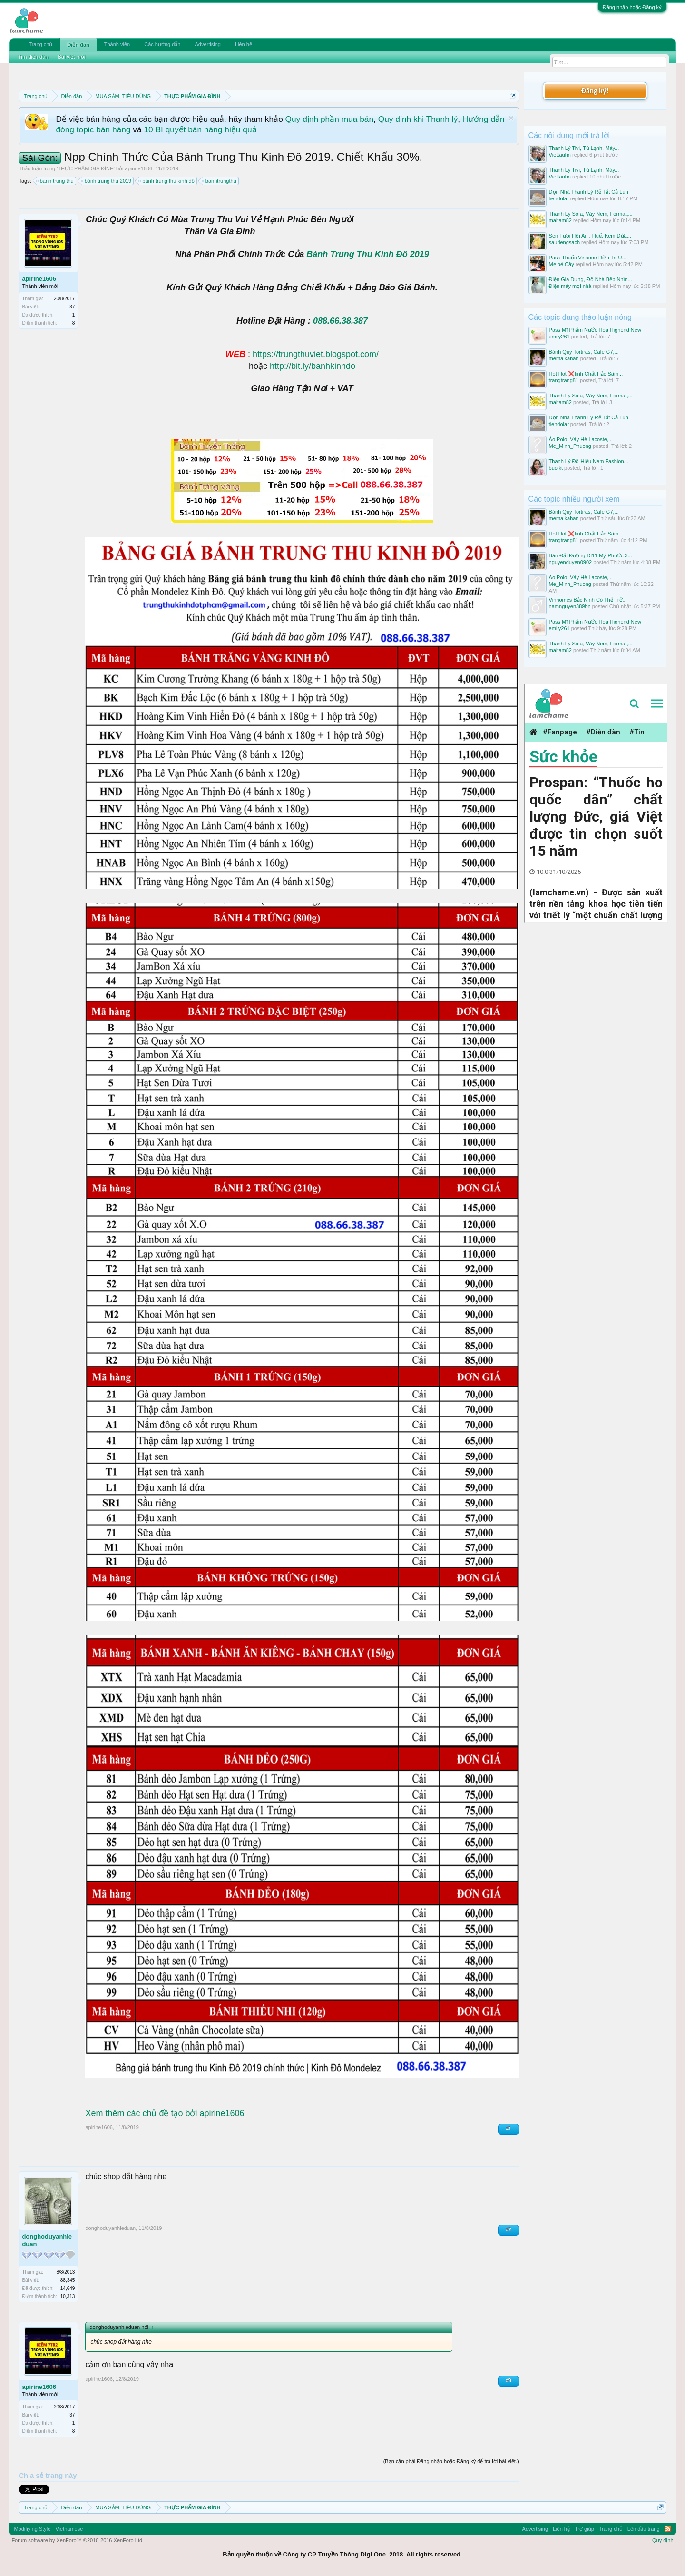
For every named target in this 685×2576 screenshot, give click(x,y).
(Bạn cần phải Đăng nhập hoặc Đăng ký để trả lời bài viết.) (451, 2461)
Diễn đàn (78, 45)
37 (72, 306)
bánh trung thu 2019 (106, 181)
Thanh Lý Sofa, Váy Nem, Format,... (591, 214)
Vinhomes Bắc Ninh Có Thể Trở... (588, 600)
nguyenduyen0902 (570, 562)
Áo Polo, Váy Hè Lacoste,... (581, 439)
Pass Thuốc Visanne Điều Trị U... (587, 257)
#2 (508, 2229)
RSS (668, 2529)
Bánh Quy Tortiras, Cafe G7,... (584, 352)
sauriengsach (564, 242)
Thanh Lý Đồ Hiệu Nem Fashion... (588, 461)
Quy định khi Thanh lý (418, 119)
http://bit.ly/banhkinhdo (312, 366)
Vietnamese (69, 2529)
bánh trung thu (55, 181)
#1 (508, 2128)
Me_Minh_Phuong (570, 446)
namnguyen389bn (570, 606)
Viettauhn (560, 155)
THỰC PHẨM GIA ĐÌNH (85, 168)
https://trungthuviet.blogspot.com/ (316, 354)
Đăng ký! (594, 90)
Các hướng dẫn (162, 44)
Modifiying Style (32, 2529)
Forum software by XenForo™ (77, 2540)
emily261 (559, 336)
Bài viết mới (71, 56)
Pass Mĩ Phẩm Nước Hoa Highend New (595, 330)
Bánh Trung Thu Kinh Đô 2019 (366, 254)
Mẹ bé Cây (561, 264)
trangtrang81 (563, 380)
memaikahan (564, 358)
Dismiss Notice (511, 118)
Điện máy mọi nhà (570, 286)
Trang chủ (40, 44)
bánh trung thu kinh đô (166, 181)
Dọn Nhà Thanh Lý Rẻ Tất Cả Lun (588, 192)
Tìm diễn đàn (33, 56)
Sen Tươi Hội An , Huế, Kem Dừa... (590, 235)
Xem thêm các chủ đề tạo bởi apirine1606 (164, 2113)
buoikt (556, 468)
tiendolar (559, 198)
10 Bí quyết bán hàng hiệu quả (200, 129)
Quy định (663, 2540)
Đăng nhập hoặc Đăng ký (632, 7)
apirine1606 (139, 168)
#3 (508, 2380)
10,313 (67, 2296)
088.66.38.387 (340, 321)
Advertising (207, 44)
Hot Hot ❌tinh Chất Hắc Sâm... (586, 373)
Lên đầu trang (643, 2529)
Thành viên (117, 44)
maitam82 (560, 220)
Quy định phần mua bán (329, 119)
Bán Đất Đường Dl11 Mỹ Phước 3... (590, 555)
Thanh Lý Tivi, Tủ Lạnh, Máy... (584, 148)
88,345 (67, 2280)
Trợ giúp (584, 2529)
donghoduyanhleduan (47, 2240)
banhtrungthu (219, 181)
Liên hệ (243, 44)
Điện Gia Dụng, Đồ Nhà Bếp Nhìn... (590, 279)
